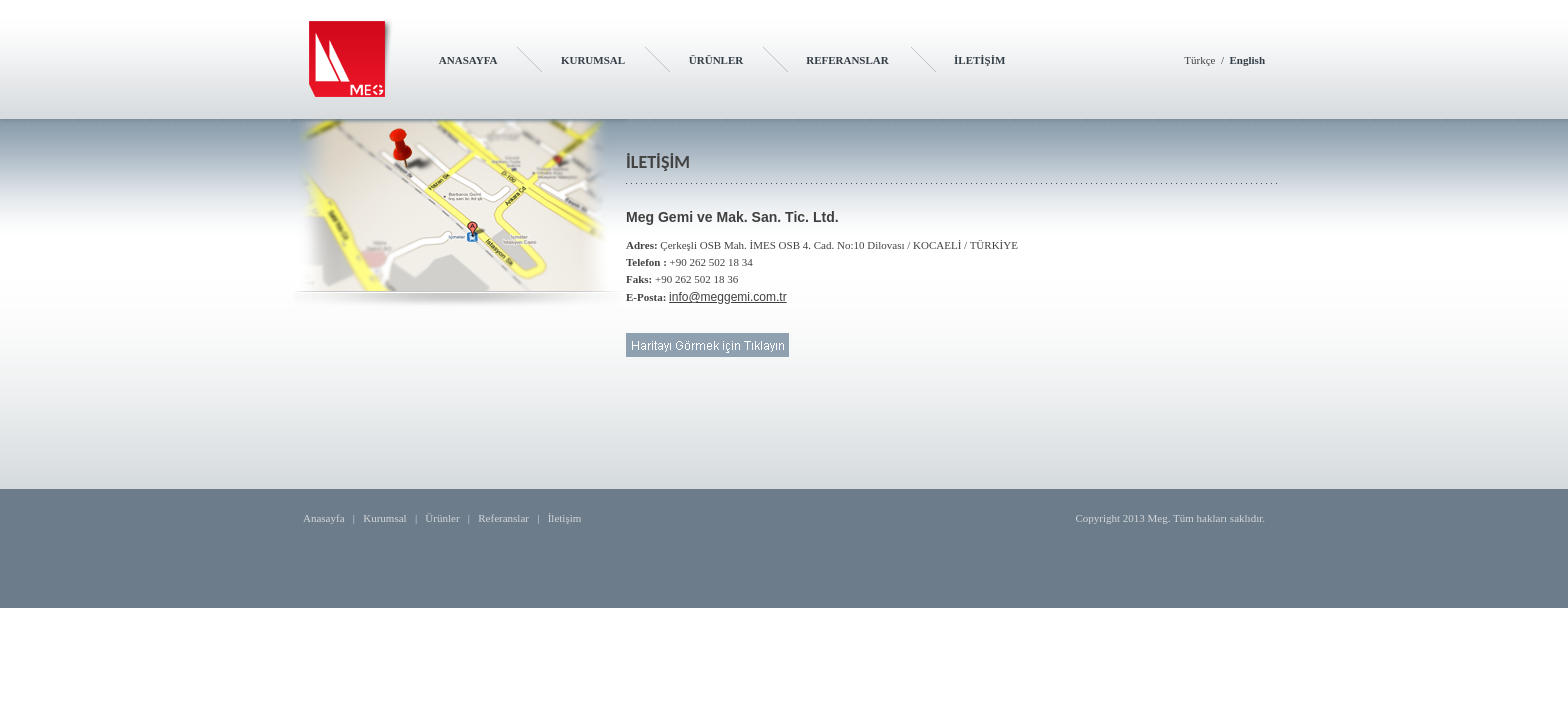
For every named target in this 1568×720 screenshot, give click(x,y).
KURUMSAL (593, 60)
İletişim (565, 518)
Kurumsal (384, 518)
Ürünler (442, 518)
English (1247, 60)
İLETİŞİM (979, 60)
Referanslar (503, 518)
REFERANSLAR (847, 60)
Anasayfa (324, 518)
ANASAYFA (468, 60)
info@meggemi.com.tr (728, 297)
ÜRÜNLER (716, 60)
